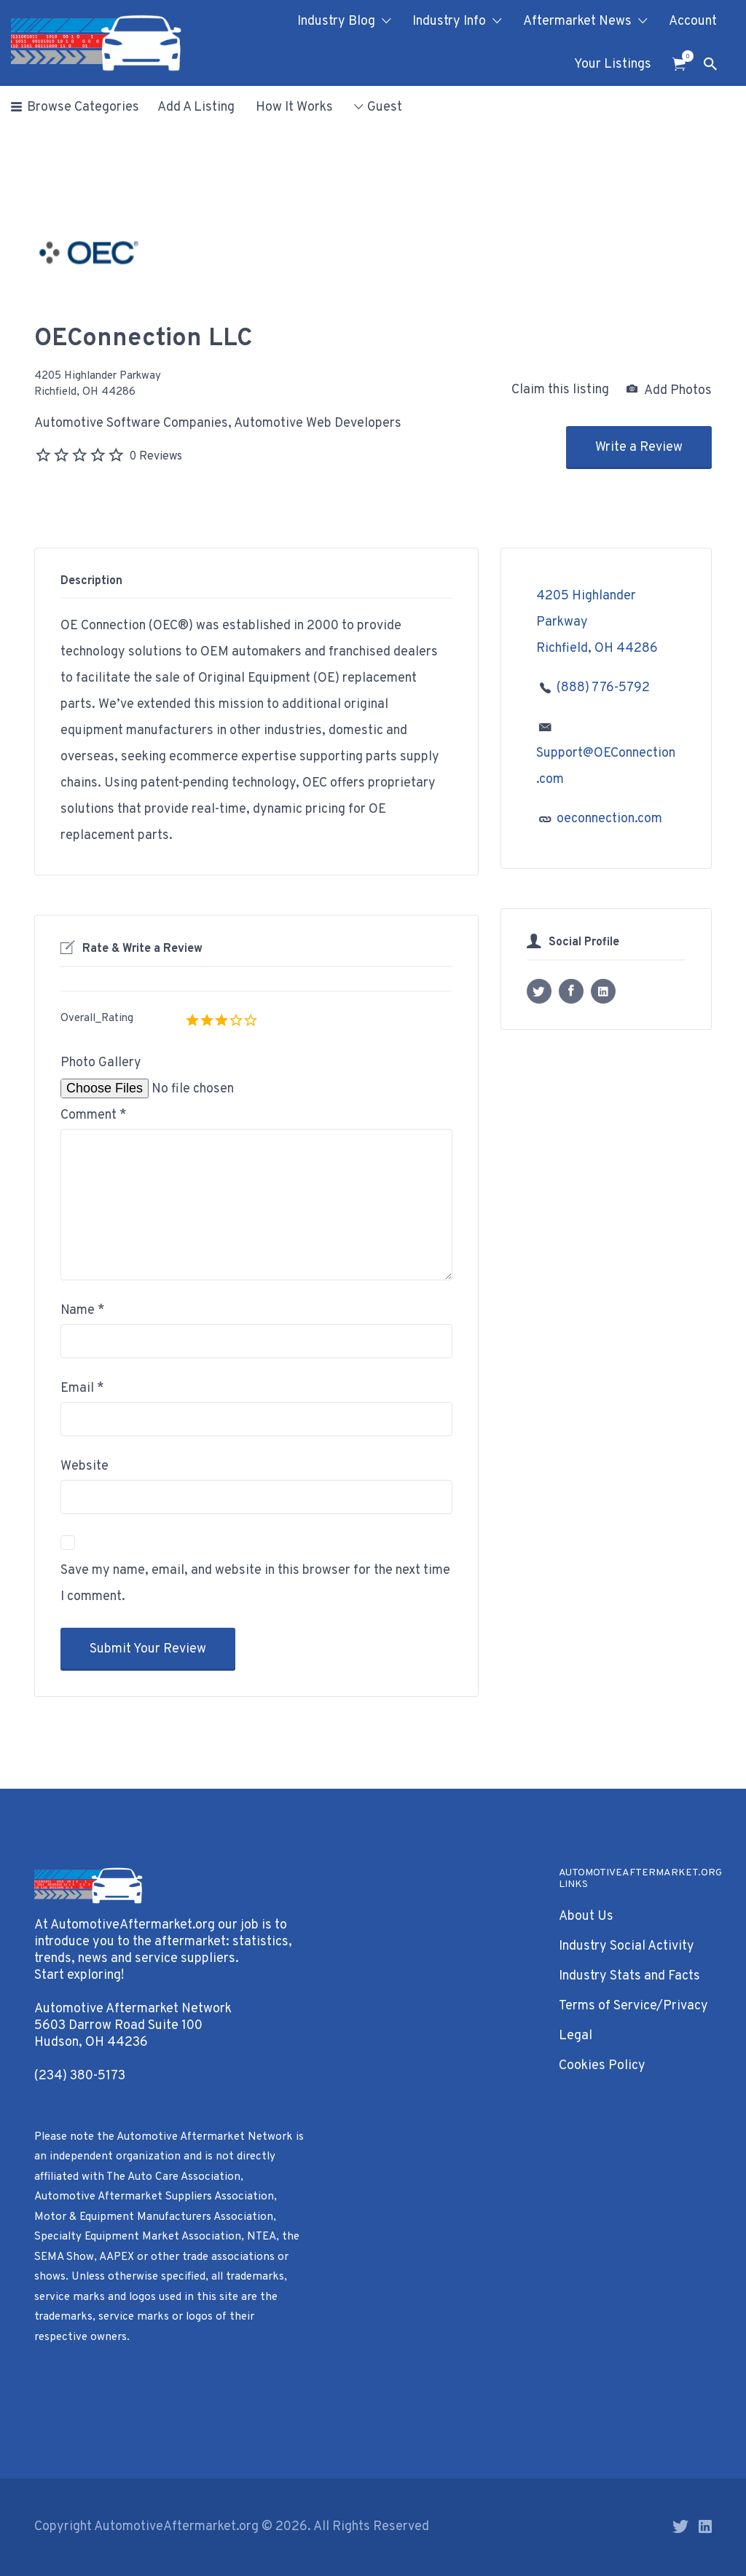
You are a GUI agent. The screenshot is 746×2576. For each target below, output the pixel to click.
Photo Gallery (100, 1063)
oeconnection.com (609, 819)
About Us (586, 1916)
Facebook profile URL (571, 991)
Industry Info (449, 21)
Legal (575, 2036)
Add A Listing (196, 107)
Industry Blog (336, 21)
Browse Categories (83, 107)
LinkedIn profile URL (603, 991)
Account (693, 21)
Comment (93, 1115)
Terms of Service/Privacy (633, 2006)
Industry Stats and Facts (629, 1976)
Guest (384, 107)
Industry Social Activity (626, 1946)
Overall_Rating (96, 1018)
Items (684, 56)
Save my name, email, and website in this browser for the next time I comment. (255, 1583)
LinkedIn (705, 2526)
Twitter (680, 2526)
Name (82, 1310)
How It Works (294, 107)
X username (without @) (539, 991)
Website (84, 1466)
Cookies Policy (602, 2065)
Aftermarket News (577, 21)
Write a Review (639, 447)
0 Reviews (155, 456)
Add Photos (669, 390)
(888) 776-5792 (603, 688)
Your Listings (612, 64)
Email (82, 1388)
